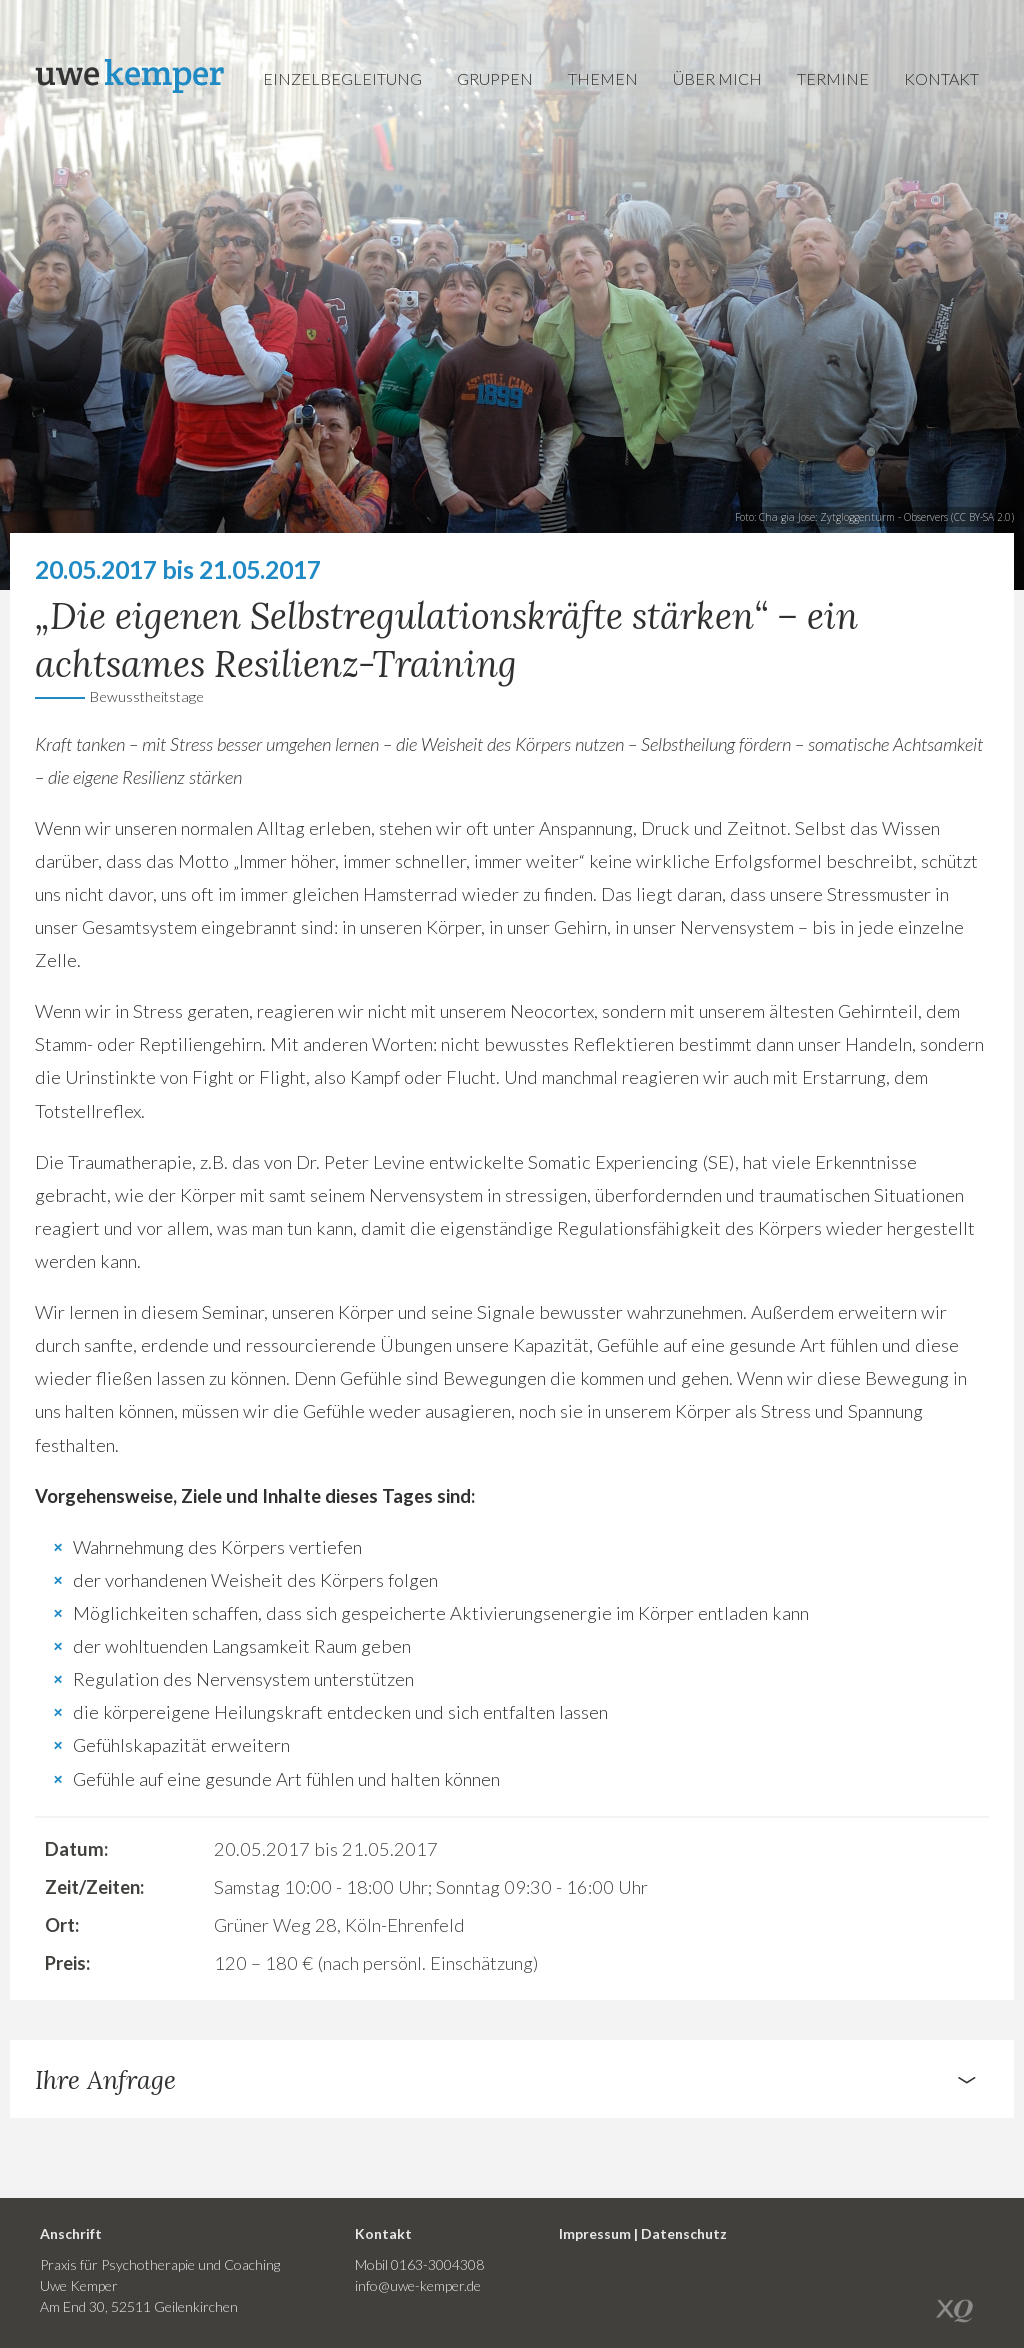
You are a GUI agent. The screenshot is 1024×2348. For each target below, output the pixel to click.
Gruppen (495, 78)
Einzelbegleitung (342, 78)
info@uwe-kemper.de (418, 2285)
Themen (603, 78)
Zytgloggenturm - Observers (884, 517)
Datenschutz (684, 2233)
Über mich (717, 78)
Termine (833, 78)
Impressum (595, 2233)
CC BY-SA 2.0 (982, 517)
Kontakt (941, 78)
